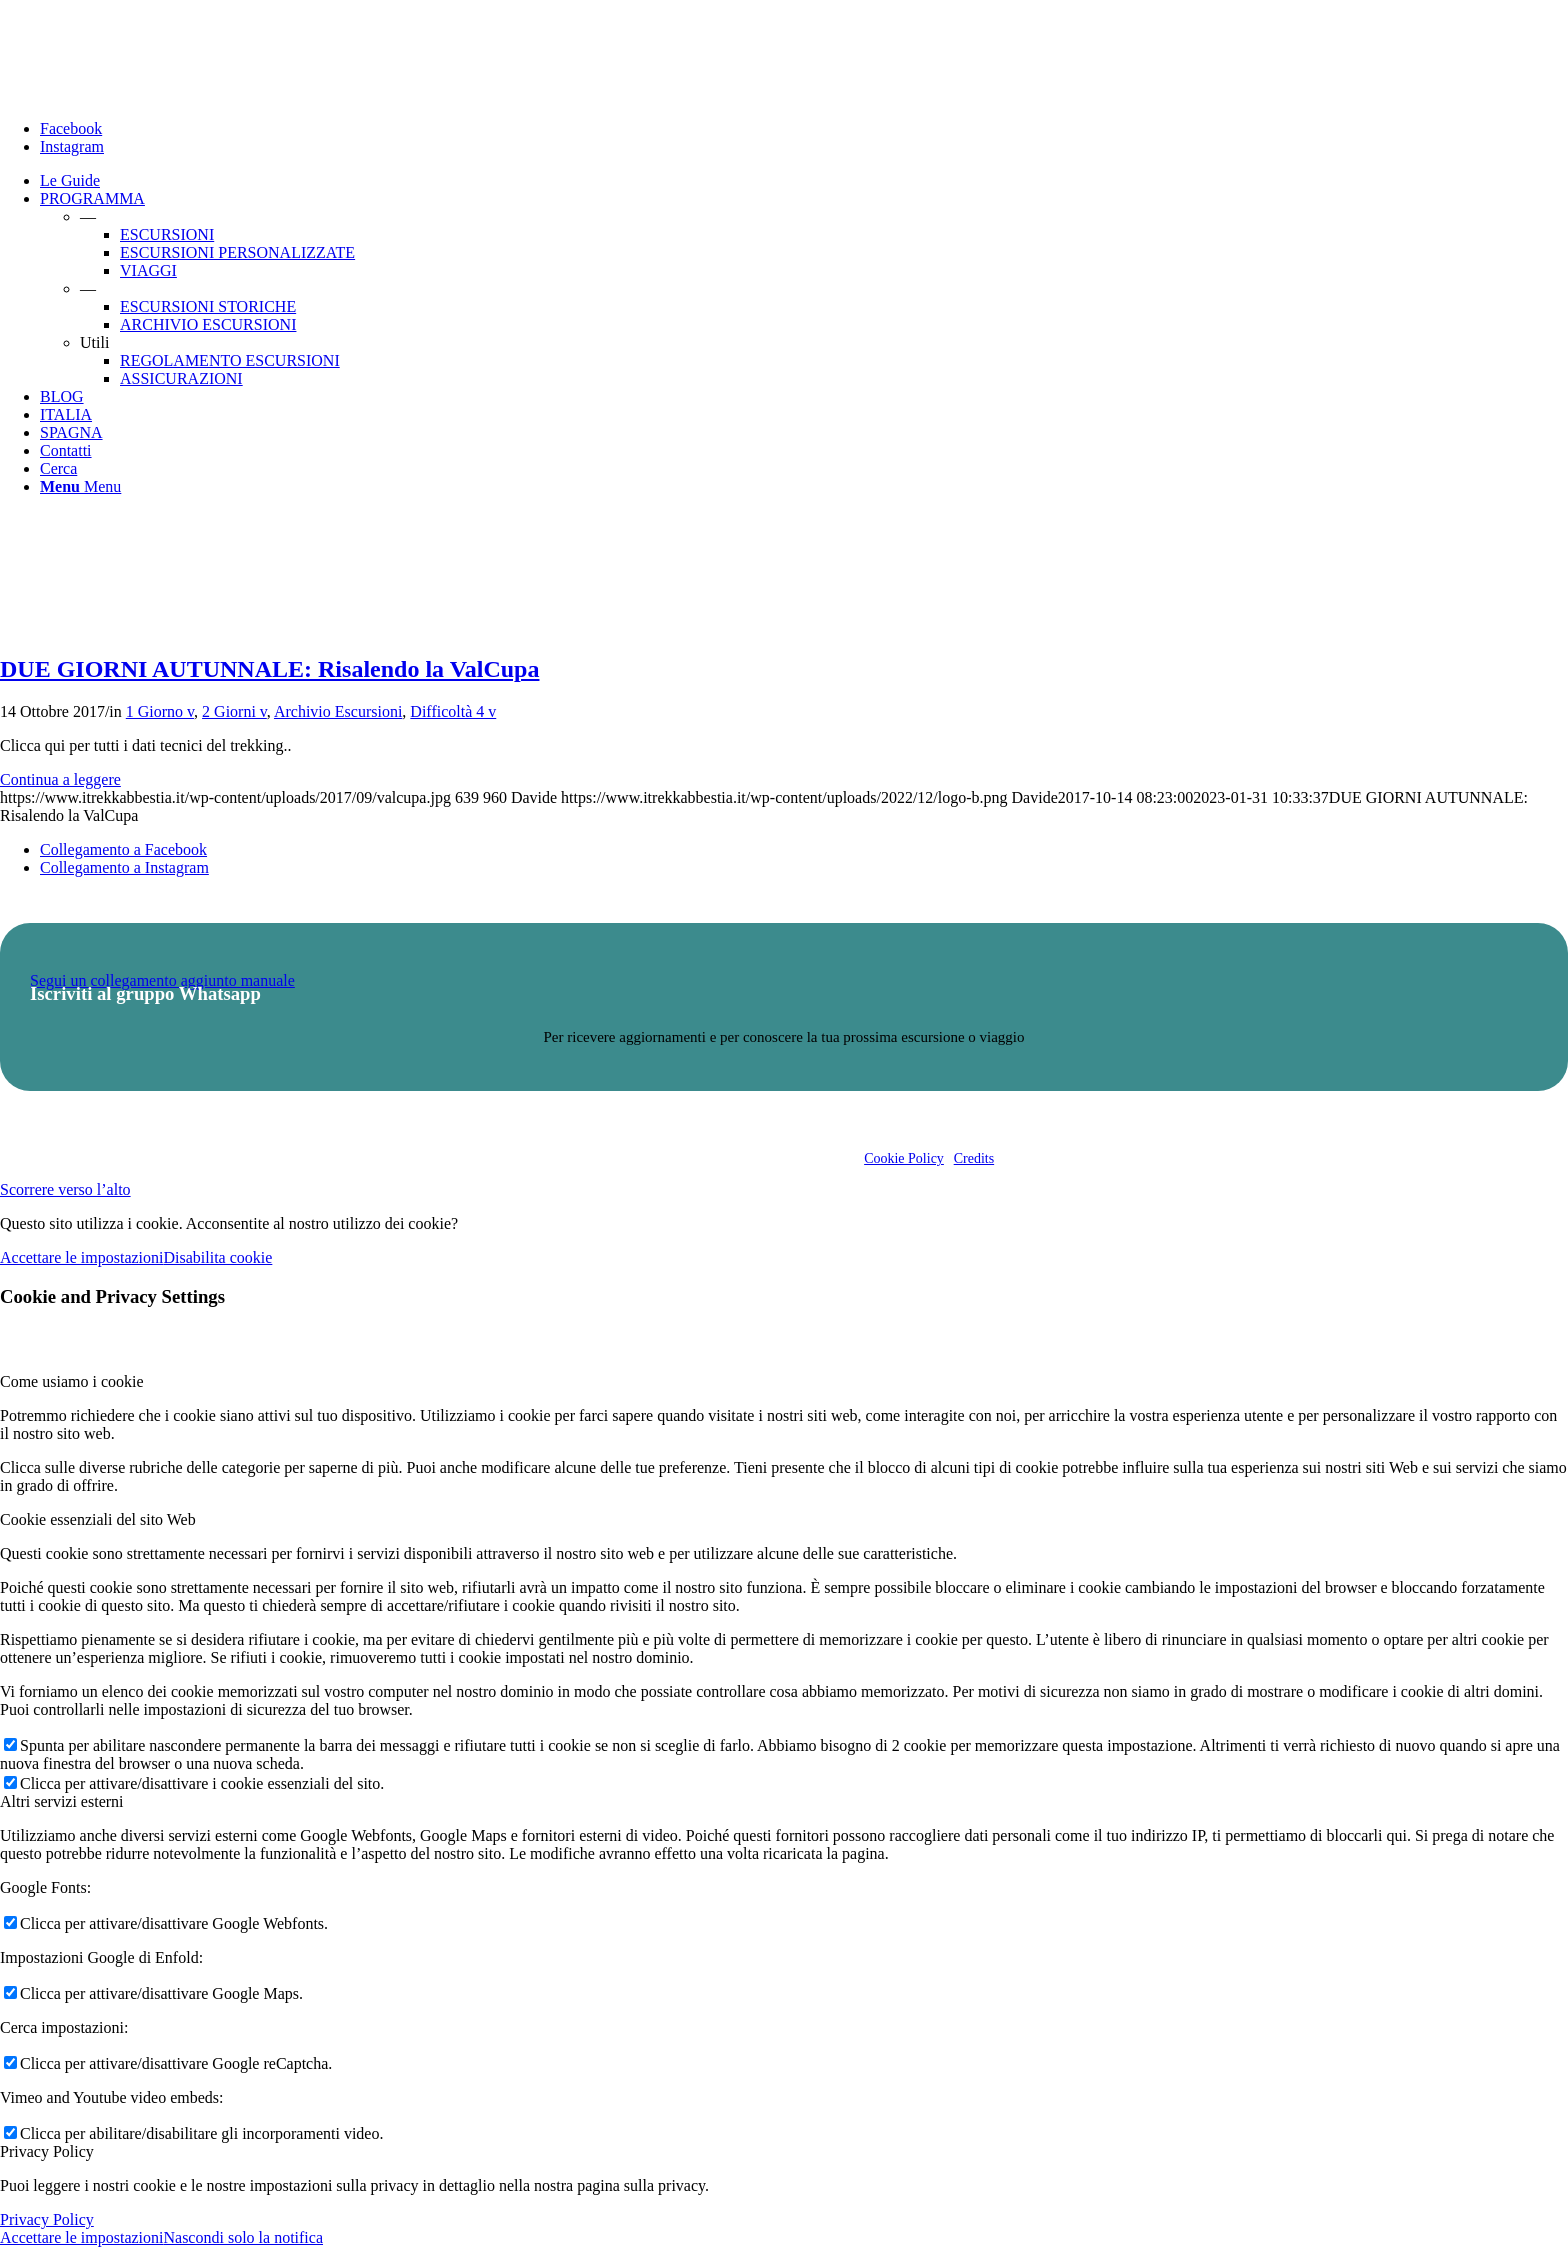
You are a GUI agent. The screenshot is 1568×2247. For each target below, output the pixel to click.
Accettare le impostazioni (81, 1257)
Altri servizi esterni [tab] (62, 1801)
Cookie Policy (904, 1158)
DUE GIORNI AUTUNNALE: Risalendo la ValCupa (269, 669)
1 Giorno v (160, 711)
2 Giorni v (234, 711)
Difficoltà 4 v (453, 711)
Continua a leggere (60, 779)
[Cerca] (58, 468)
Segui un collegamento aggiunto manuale (162, 980)
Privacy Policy (47, 2219)
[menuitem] (804, 181)
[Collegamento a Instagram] (72, 146)
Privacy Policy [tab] (47, 2151)
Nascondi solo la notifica (243, 2237)
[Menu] (80, 486)
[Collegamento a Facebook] (71, 128)
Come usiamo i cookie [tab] (72, 1381)
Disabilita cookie (217, 1257)
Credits (974, 1158)
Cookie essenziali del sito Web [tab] (98, 1519)
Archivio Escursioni (338, 711)
